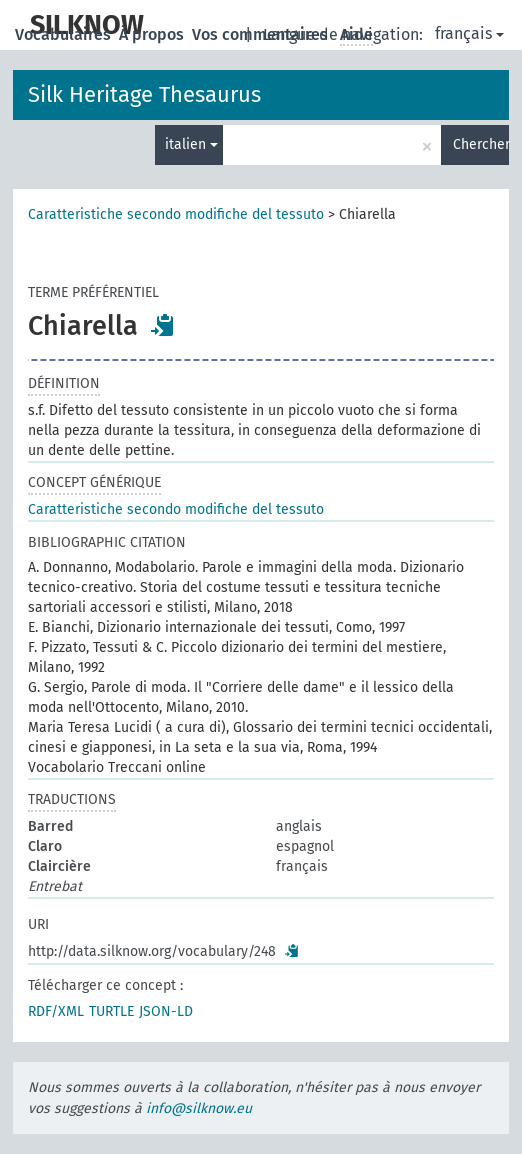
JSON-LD (166, 1011)
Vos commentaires (262, 34)
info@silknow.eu (199, 1108)
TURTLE (111, 1011)
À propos (153, 34)
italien (191, 144)
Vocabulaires (65, 34)
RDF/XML (56, 1011)
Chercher (481, 144)
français (469, 33)
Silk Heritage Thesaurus (144, 94)
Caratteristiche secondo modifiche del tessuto (176, 214)
